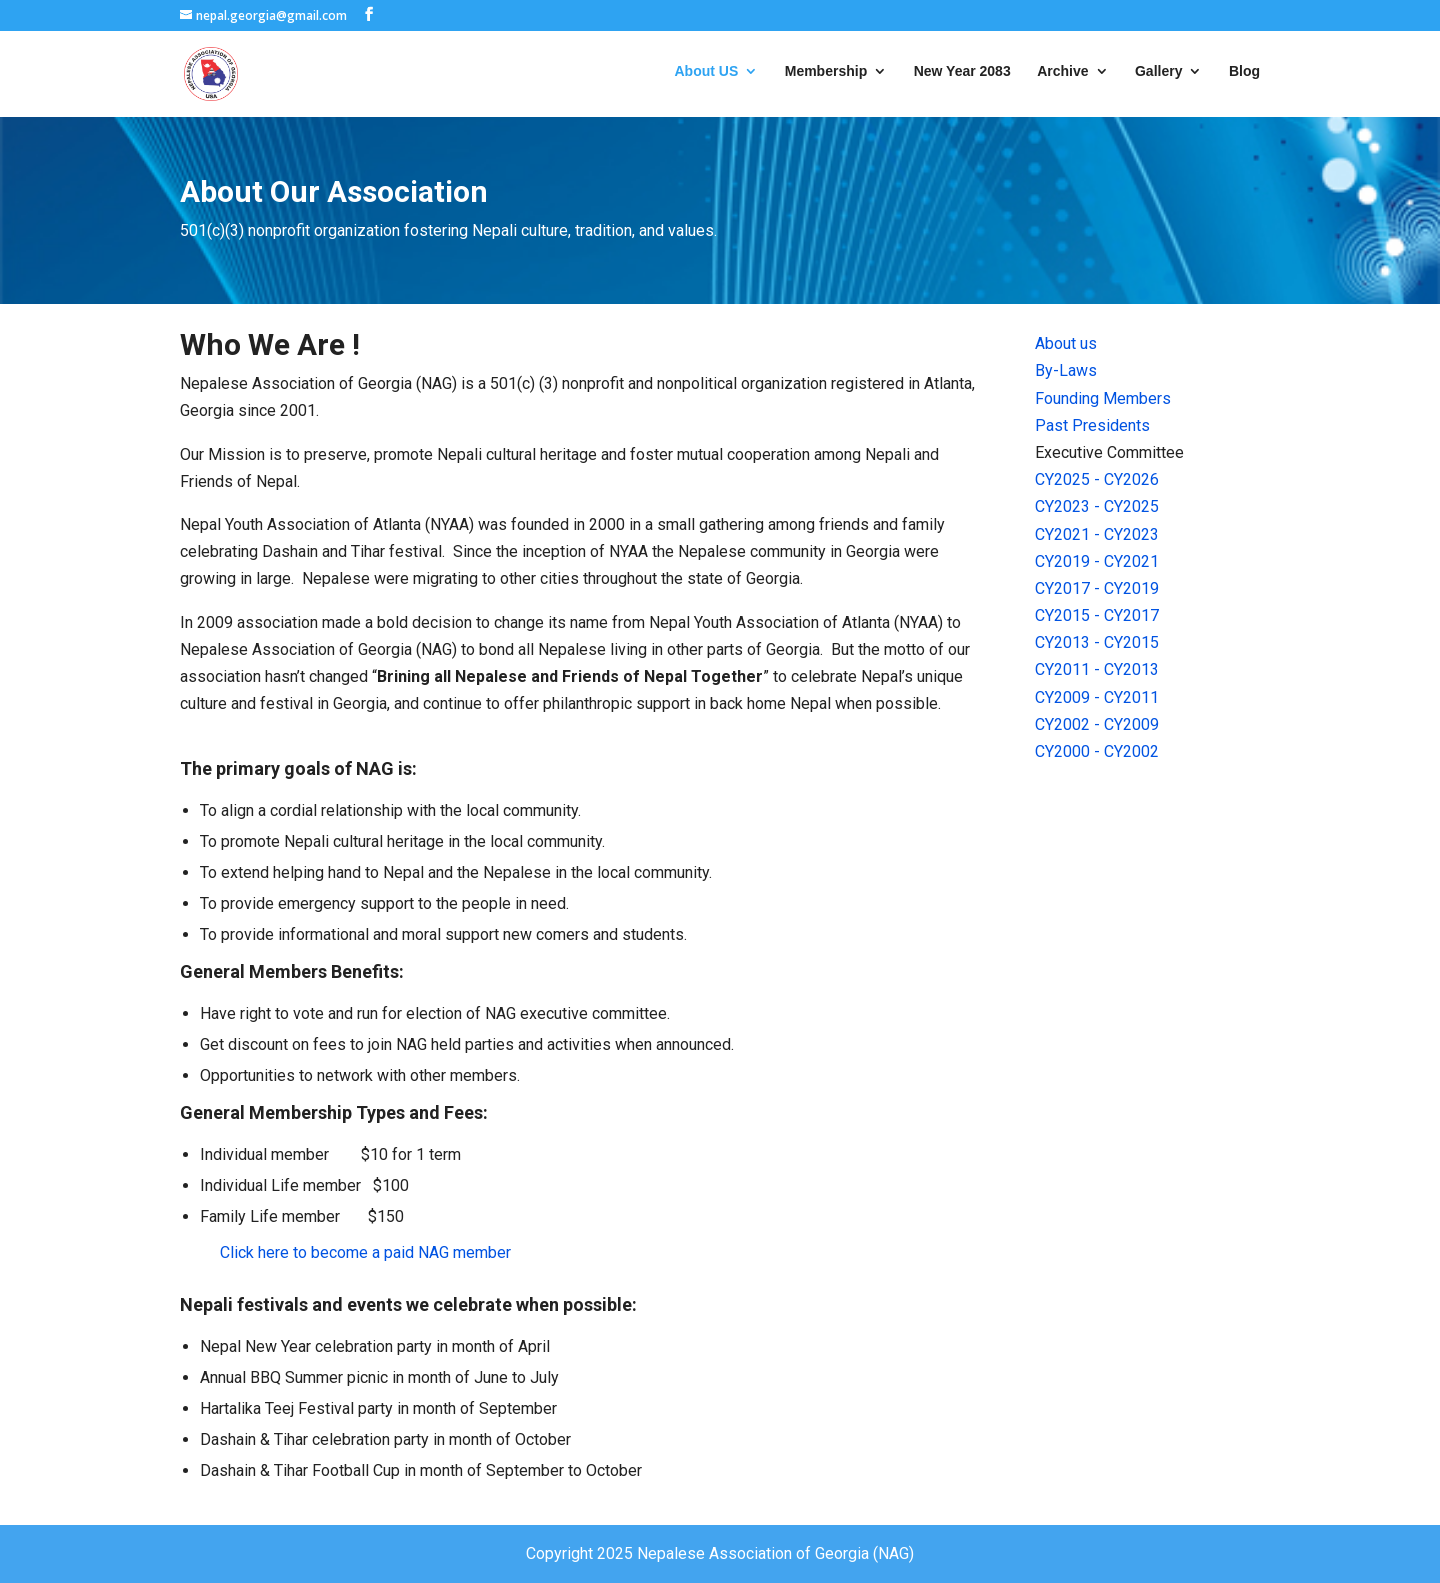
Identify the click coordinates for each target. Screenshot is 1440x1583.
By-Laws (1066, 370)
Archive (1062, 71)
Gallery (1158, 71)
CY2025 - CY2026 (1097, 479)
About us (1066, 343)
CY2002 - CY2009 (1097, 724)
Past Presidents (1092, 425)
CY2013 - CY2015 (1097, 642)
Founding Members (1103, 398)
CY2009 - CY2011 (1097, 697)
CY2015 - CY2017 (1097, 615)
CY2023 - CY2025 (1097, 506)
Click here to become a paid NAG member (365, 1252)
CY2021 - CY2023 (1097, 534)
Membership (826, 71)
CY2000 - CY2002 (1097, 751)
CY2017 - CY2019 (1097, 588)
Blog (1244, 71)
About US (707, 71)
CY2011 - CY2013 (1097, 669)
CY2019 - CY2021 (1097, 561)
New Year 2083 (962, 71)
